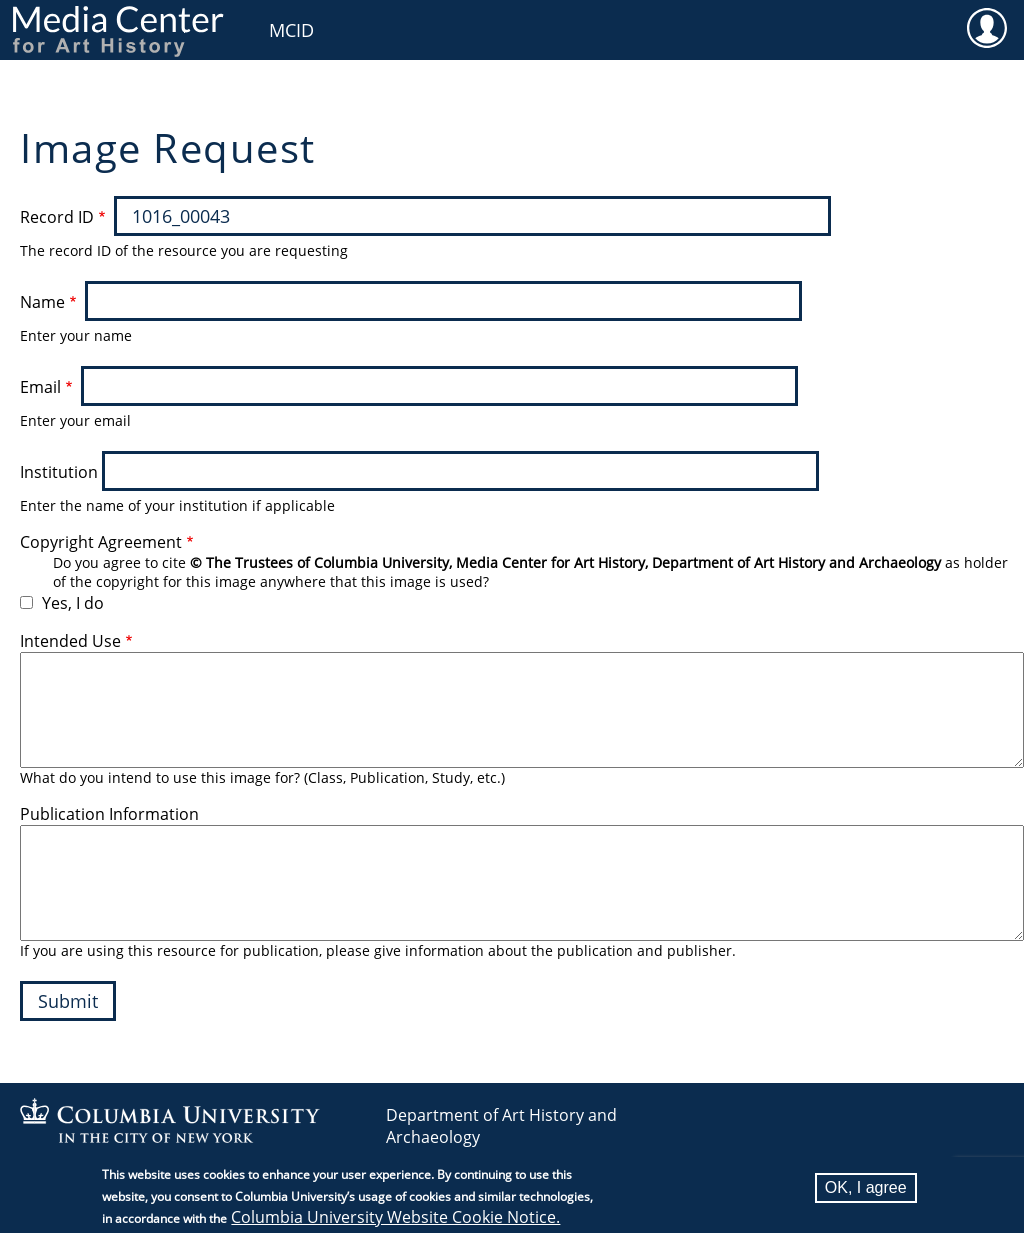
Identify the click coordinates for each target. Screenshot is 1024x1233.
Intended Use (70, 641)
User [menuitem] (986, 27)
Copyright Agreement (101, 542)
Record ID (57, 217)
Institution (59, 472)
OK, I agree (866, 1187)
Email (40, 387)
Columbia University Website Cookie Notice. (395, 1217)
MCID (291, 30)
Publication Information (109, 814)
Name (42, 302)
